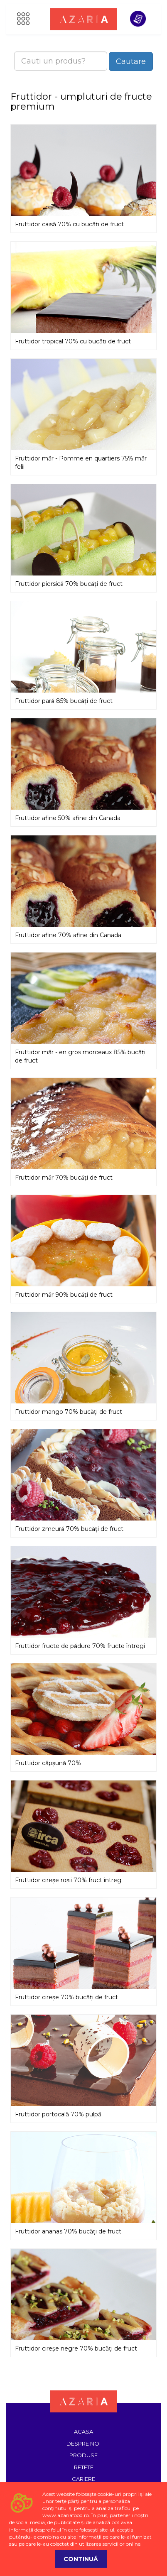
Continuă (81, 2559)
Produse (83, 2455)
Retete (83, 2467)
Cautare (131, 61)
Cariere (83, 2479)
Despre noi (83, 2443)
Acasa (83, 2431)
